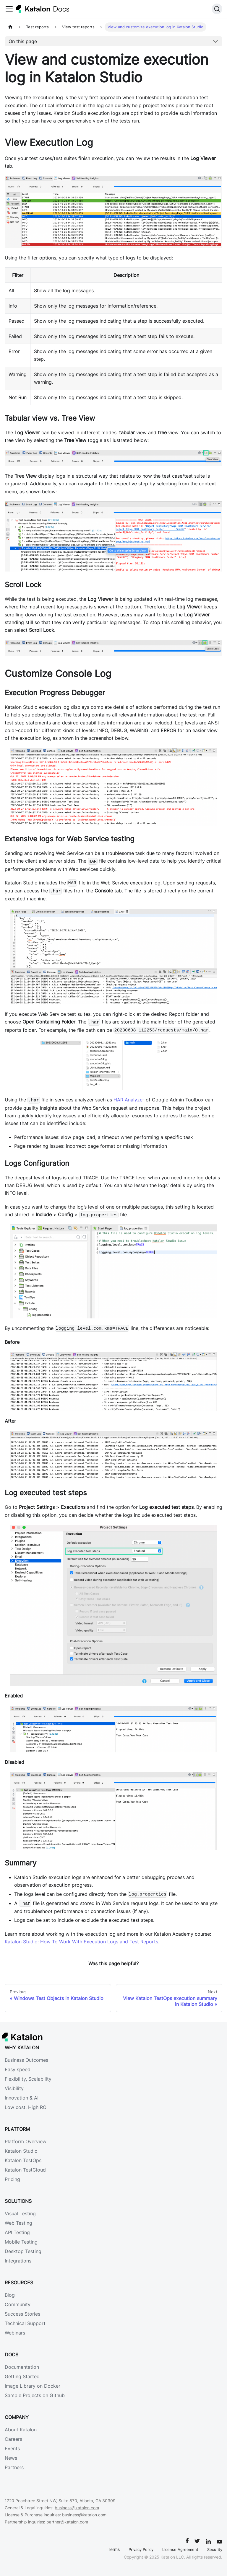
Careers (13, 2439)
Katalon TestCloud (25, 2170)
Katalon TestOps (23, 2160)
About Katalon (21, 2430)
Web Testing (18, 2223)
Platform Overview (25, 2141)
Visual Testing (20, 2213)
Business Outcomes (26, 2060)
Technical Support (25, 2323)
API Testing (17, 2232)
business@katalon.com (77, 2507)
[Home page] (10, 27)
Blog (10, 2295)
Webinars (15, 2333)
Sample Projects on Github (35, 2395)
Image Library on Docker (32, 2386)
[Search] (217, 9)
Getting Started (22, 2376)
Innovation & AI (21, 2098)
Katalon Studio (21, 2151)
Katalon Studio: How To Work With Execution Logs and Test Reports (81, 1942)
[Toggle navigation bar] (9, 8)
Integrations (18, 2261)
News (11, 2458)
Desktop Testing (23, 2251)
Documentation (22, 2367)
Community (17, 2304)
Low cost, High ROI (26, 2107)
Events (12, 2448)
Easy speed (17, 2069)
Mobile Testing (21, 2242)
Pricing (12, 2179)
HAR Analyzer (129, 1100)
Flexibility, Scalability (28, 2079)
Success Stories (22, 2314)
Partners (14, 2467)
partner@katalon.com (67, 2521)
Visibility (14, 2088)
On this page (23, 41)
